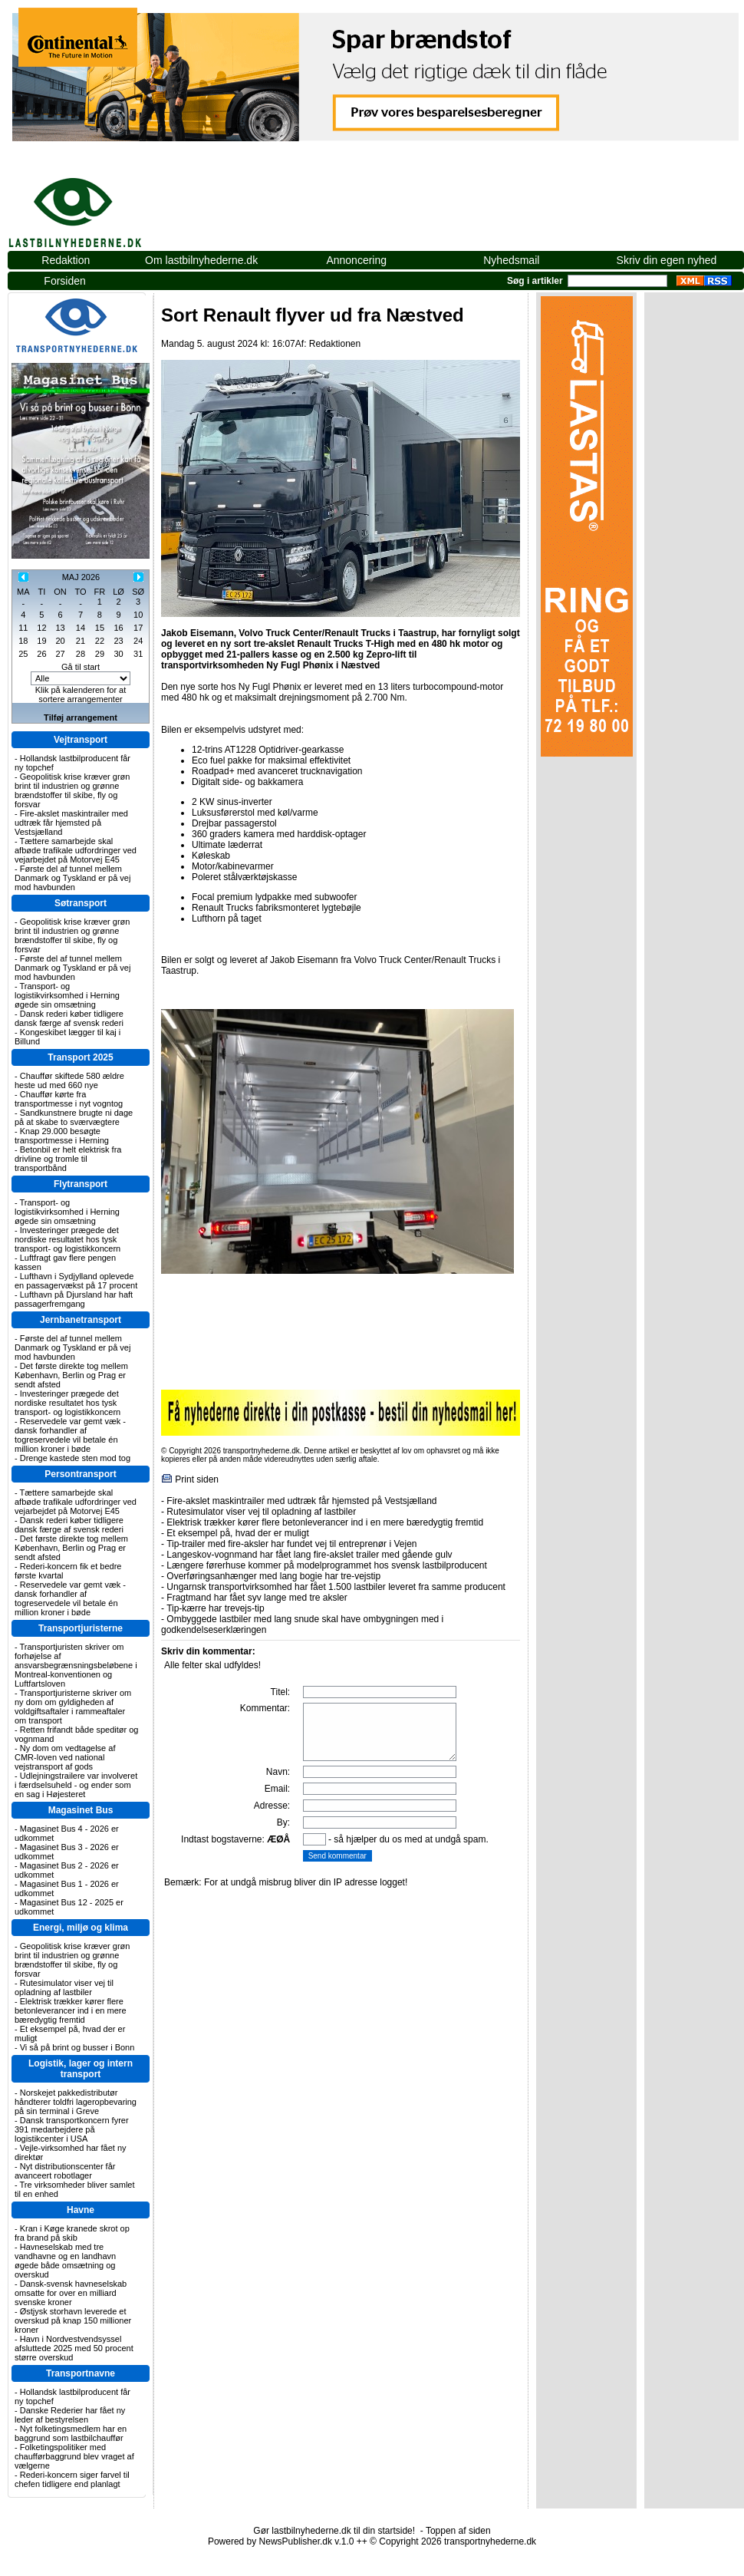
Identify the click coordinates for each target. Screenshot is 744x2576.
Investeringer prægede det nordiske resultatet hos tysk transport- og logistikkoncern (67, 1239)
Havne (80, 2210)
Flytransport (80, 1184)
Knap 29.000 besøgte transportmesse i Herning (62, 1135)
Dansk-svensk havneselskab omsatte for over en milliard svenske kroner (71, 2293)
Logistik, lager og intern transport (80, 2069)
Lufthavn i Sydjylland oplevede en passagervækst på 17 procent (76, 1281)
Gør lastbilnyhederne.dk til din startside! (334, 2530)
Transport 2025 (80, 1057)
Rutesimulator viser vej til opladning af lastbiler (64, 1987)
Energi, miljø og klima (80, 1927)
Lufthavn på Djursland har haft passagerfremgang (74, 1299)
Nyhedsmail (511, 260)
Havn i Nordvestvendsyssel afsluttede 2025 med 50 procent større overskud (74, 2348)
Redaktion (65, 260)
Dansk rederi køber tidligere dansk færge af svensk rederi (69, 1018)
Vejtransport (80, 739)
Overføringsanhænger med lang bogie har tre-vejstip (273, 1576)
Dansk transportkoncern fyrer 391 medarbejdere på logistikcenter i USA (72, 2129)
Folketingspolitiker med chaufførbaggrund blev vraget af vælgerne (74, 2456)
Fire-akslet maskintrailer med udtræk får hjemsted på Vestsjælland (71, 822)
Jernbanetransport (80, 1319)
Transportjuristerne (80, 1628)
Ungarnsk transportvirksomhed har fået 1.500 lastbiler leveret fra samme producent (335, 1587)
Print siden (197, 1479)
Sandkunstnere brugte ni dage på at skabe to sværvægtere (74, 1117)
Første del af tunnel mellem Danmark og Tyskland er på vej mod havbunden (72, 878)
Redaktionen (334, 343)
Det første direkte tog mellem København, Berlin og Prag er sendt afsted (71, 1375)
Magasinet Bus (81, 1810)
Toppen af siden (458, 2530)
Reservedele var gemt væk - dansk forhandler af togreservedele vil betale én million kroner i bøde (70, 1435)
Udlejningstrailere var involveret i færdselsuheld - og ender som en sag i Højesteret (76, 1785)
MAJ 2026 (81, 577)
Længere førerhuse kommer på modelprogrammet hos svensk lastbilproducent (326, 1565)
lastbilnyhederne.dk (92, 204)
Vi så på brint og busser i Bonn (77, 2047)
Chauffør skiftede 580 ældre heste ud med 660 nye (69, 1080)
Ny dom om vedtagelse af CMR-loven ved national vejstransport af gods (65, 1757)
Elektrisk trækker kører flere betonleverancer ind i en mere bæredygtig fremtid (71, 2010)
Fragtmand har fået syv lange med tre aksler (256, 1597)
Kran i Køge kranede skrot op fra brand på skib (72, 2233)
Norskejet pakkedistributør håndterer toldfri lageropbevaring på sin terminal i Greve (76, 2102)
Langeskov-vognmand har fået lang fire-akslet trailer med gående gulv (309, 1554)
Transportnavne (80, 2373)
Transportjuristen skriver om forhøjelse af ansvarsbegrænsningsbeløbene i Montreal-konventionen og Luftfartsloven (76, 1665)
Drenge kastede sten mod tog (75, 1458)
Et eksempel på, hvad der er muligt (237, 1533)
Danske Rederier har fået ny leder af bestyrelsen (70, 2415)
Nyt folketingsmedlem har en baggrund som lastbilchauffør (71, 2433)
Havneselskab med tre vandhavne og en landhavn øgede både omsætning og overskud (65, 2260)
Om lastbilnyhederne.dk (201, 260)
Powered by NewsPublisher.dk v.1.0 (281, 2541)
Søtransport (80, 903)
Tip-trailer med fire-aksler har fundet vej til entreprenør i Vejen (291, 1544)
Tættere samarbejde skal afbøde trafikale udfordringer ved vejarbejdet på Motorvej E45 (76, 850)
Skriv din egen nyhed (667, 260)
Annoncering (356, 260)
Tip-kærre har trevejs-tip (215, 1608)
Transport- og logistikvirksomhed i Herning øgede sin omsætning (67, 995)
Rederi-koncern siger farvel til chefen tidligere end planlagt (72, 2479)
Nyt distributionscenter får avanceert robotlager (65, 2171)
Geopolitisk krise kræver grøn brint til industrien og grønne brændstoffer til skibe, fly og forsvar (72, 790)
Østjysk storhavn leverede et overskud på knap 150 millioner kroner (73, 2320)
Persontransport (80, 1474)
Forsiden (64, 281)
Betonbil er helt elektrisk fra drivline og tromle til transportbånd (68, 1159)
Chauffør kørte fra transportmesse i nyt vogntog (69, 1099)
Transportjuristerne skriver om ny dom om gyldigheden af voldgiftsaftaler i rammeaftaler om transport (73, 1706)
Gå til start (80, 666)
